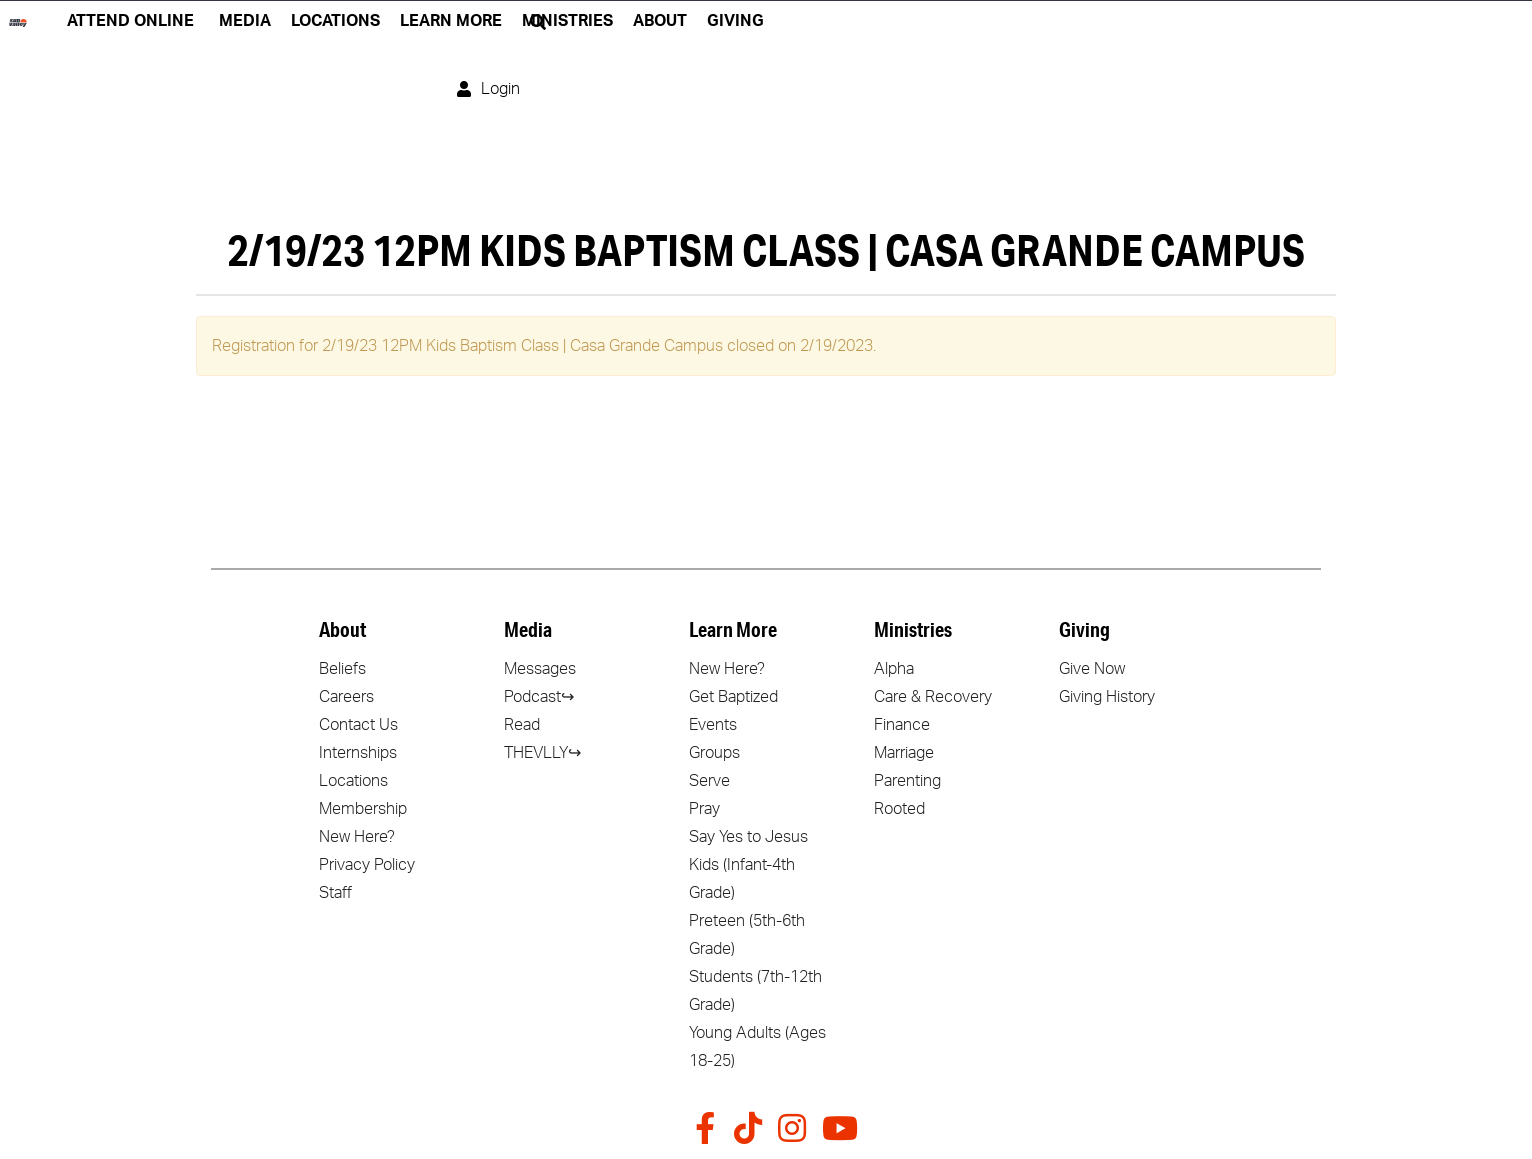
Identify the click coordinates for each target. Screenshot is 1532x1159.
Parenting (907, 781)
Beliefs (342, 669)
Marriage (904, 753)
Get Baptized (733, 697)
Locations (353, 781)
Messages (540, 669)
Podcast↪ (539, 697)
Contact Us (358, 725)
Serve (709, 781)
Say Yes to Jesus (748, 837)
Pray (704, 809)
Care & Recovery (933, 697)
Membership (363, 809)
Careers (346, 697)
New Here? (357, 837)
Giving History (1107, 697)
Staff (335, 893)
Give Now (1092, 669)
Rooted (899, 809)
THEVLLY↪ (542, 753)
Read (522, 725)
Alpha (894, 669)
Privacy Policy (367, 865)
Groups (714, 753)
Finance (902, 725)
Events (713, 725)
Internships (358, 753)
